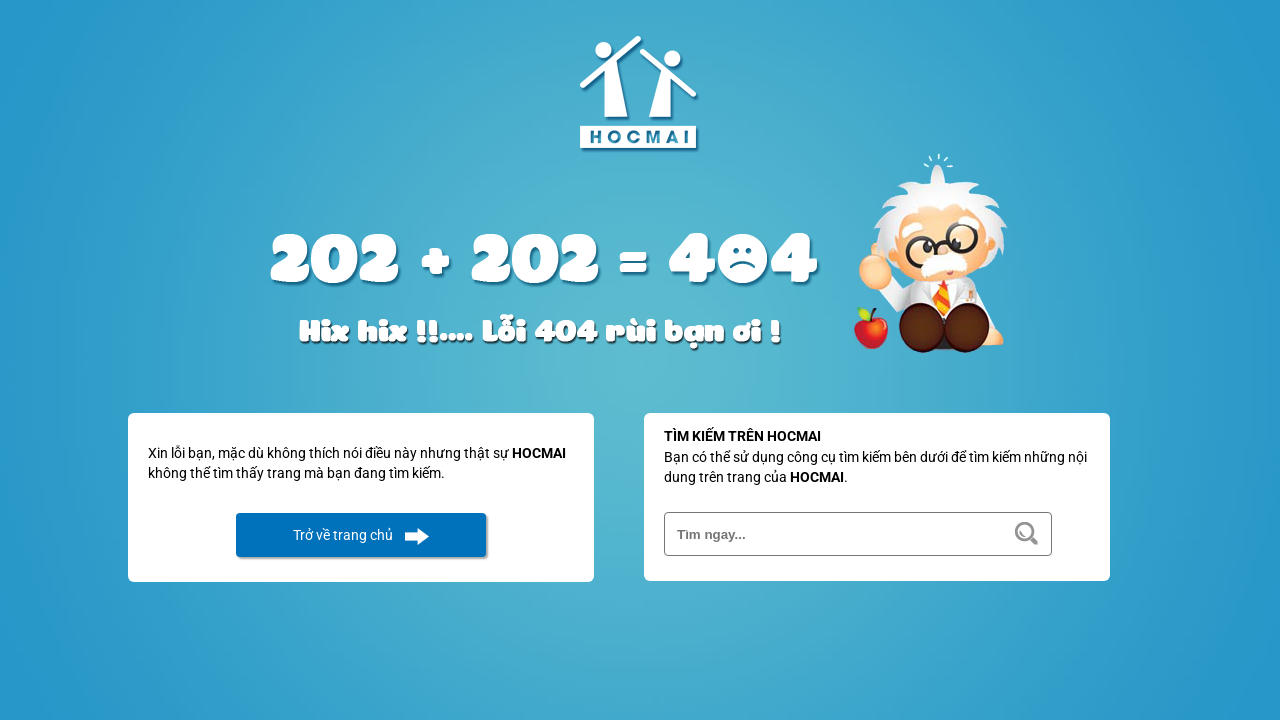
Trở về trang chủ (343, 535)
